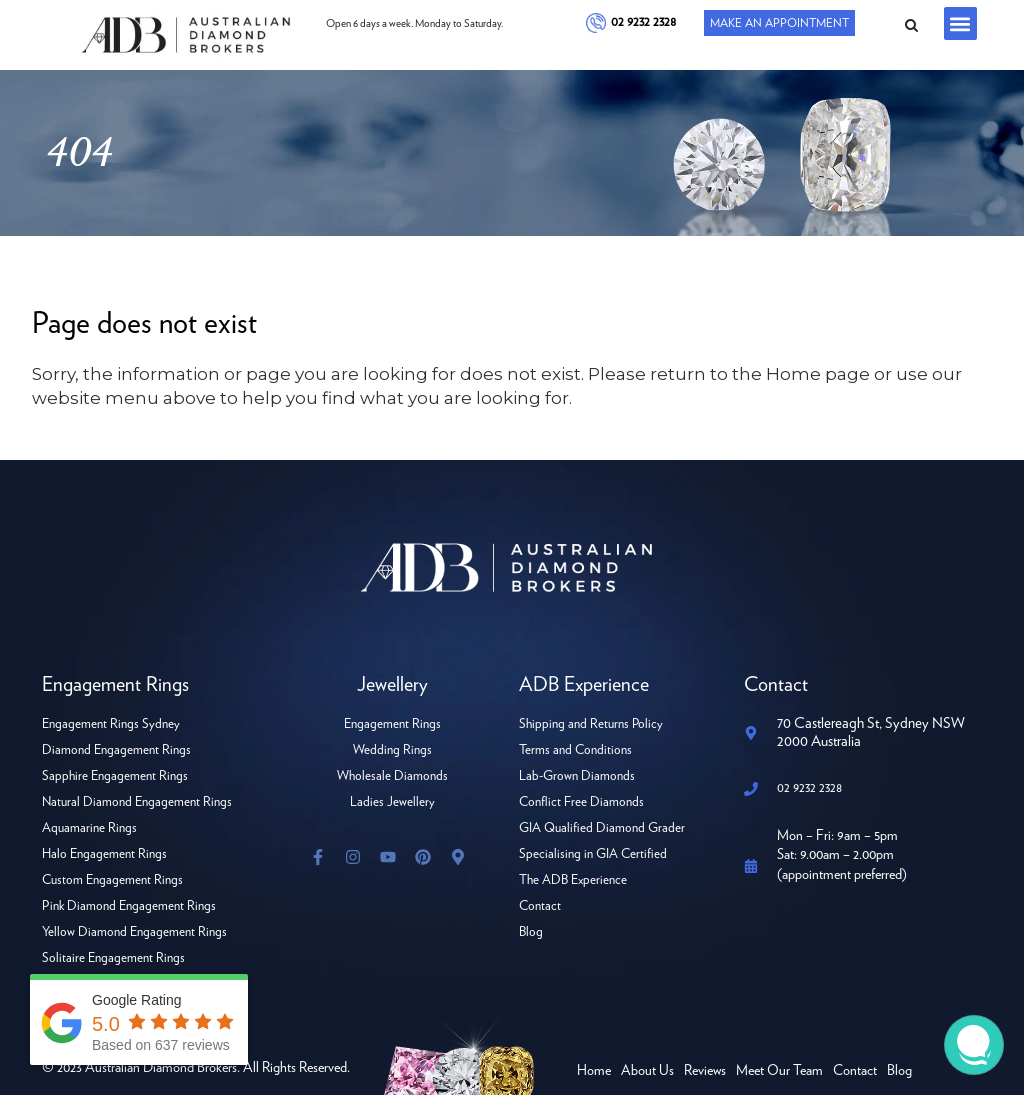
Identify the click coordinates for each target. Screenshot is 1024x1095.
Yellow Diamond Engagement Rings (134, 932)
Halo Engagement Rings (104, 854)
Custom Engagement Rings (112, 880)
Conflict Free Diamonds (581, 802)
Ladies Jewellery (392, 802)
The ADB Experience (573, 880)
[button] (960, 23)
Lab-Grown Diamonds (577, 776)
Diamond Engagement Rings (116, 750)
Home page (818, 374)
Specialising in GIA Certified (593, 854)
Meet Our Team (779, 1071)
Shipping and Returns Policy (591, 724)
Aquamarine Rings (89, 828)
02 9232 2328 (643, 22)
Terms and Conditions (575, 750)
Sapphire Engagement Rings (115, 776)
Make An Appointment (779, 23)
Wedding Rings (392, 750)
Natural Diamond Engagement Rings (137, 802)
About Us (647, 1071)
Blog (531, 932)
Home (594, 1071)
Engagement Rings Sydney (111, 724)
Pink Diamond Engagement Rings (129, 906)
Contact (540, 906)
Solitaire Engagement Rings (113, 958)
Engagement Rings (392, 724)
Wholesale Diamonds (392, 776)
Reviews (705, 1071)
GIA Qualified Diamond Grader (602, 828)
